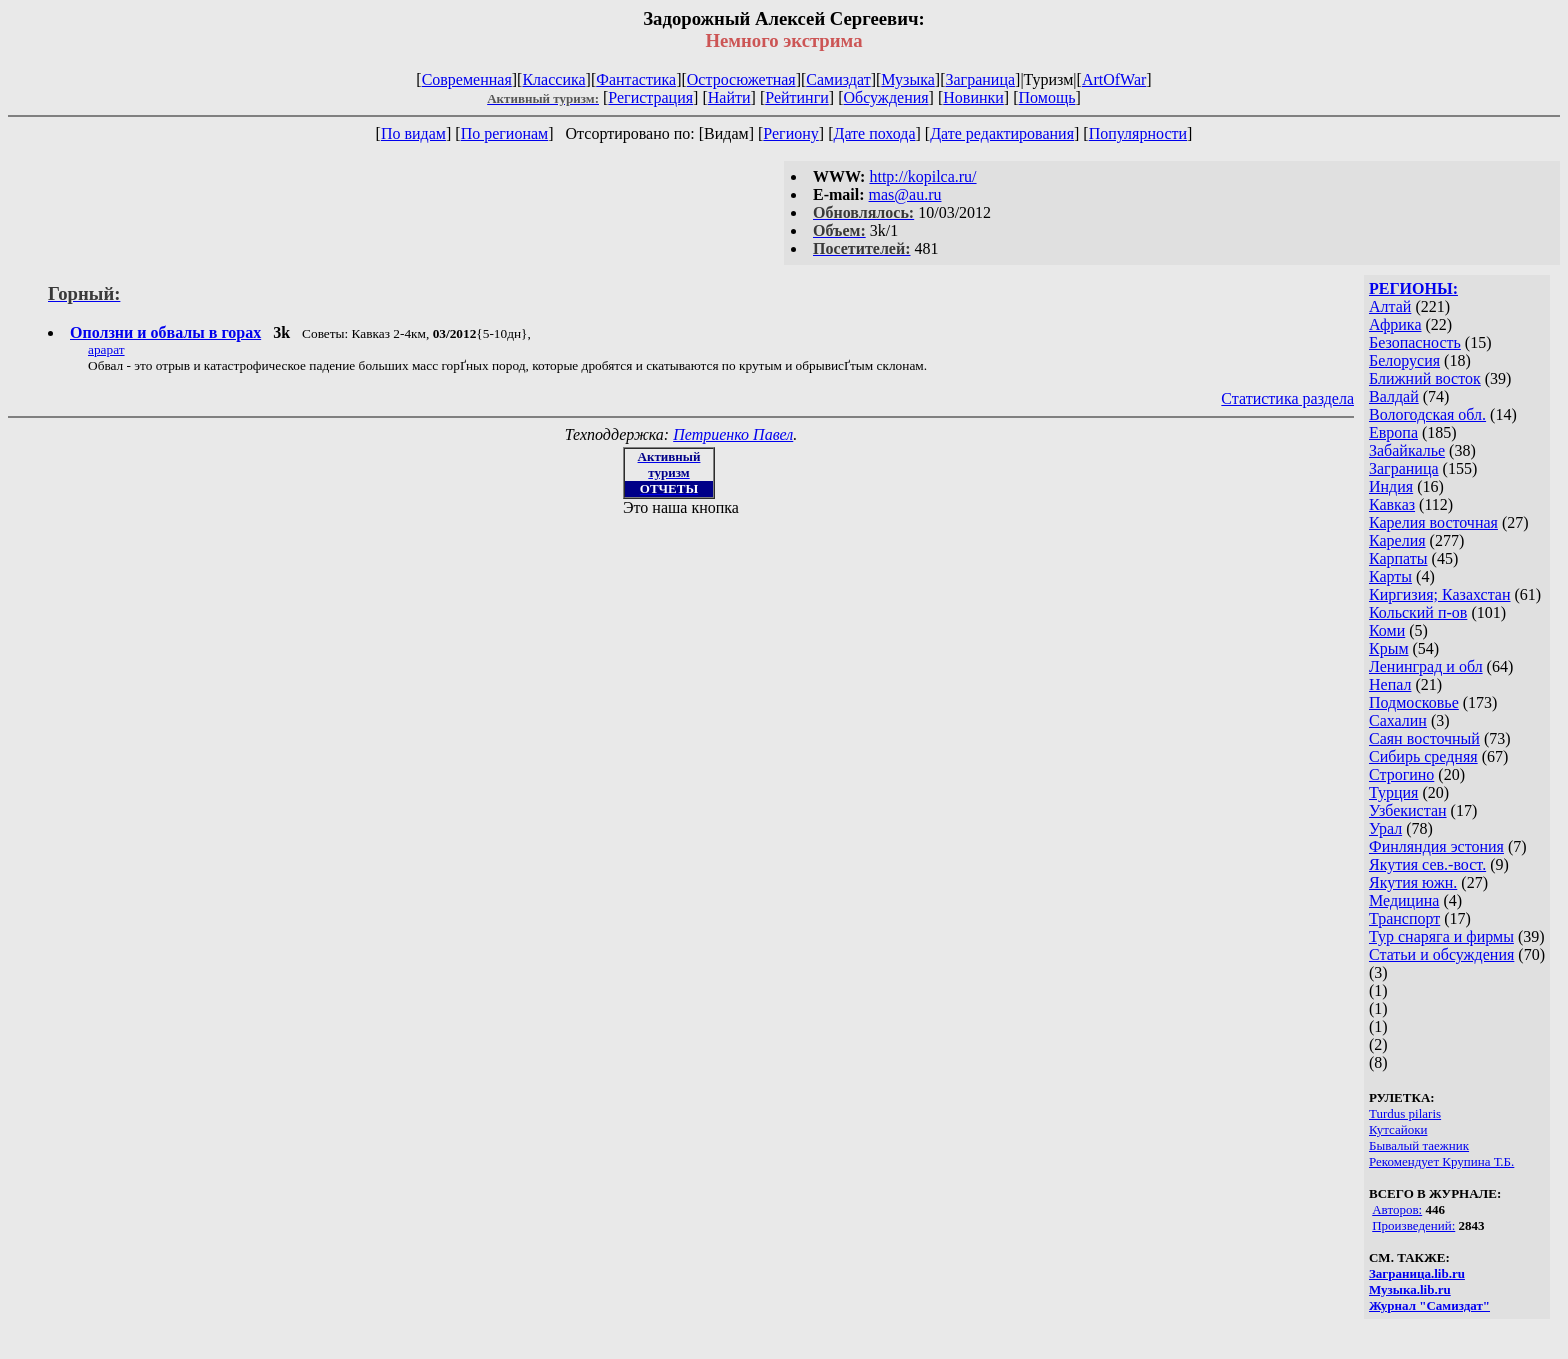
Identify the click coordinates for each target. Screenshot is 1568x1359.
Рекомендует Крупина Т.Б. (1441, 1161)
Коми (1387, 630)
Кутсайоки (1398, 1129)
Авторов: (1397, 1209)
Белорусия (1404, 360)
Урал (1385, 828)
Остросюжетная (741, 79)
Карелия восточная (1433, 522)
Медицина (1404, 900)
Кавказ (1392, 504)
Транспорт (1404, 918)
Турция (1393, 792)
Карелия (1397, 540)
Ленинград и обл (1426, 666)
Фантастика (636, 79)
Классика (553, 79)
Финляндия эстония (1436, 846)
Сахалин (1398, 720)
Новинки (973, 97)
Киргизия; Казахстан (1440, 594)
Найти (729, 97)
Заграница (980, 79)
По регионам (505, 133)
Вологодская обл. (1427, 414)
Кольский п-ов (1418, 612)
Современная (467, 79)
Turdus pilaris (1405, 1113)
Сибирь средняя (1423, 756)
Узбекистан (1408, 810)
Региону (790, 133)
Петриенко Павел (733, 434)
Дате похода (874, 133)
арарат (106, 349)
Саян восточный (1424, 738)
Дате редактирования (1002, 133)
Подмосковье (1414, 702)
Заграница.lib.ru (1417, 1273)
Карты (1390, 576)
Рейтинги (797, 97)
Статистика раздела (1287, 398)
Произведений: (1413, 1225)
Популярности (1138, 133)
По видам (413, 133)
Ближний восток (1425, 378)
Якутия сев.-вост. (1427, 864)
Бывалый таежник (1419, 1145)
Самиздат (838, 79)
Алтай (1390, 306)
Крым (1389, 648)
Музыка (908, 79)
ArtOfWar (1114, 79)
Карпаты (1398, 558)
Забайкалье (1407, 450)
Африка (1395, 324)
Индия (1391, 486)
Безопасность (1415, 342)
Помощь (1047, 97)
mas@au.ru (905, 194)
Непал (1390, 684)
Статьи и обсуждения (1441, 954)
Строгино (1401, 774)
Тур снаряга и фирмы (1441, 936)
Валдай (1394, 396)
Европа (1393, 432)
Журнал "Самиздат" (1429, 1305)
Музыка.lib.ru (1410, 1289)
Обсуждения (885, 97)
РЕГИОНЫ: (1413, 288)
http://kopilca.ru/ (922, 176)
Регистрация (650, 97)
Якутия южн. (1413, 882)
